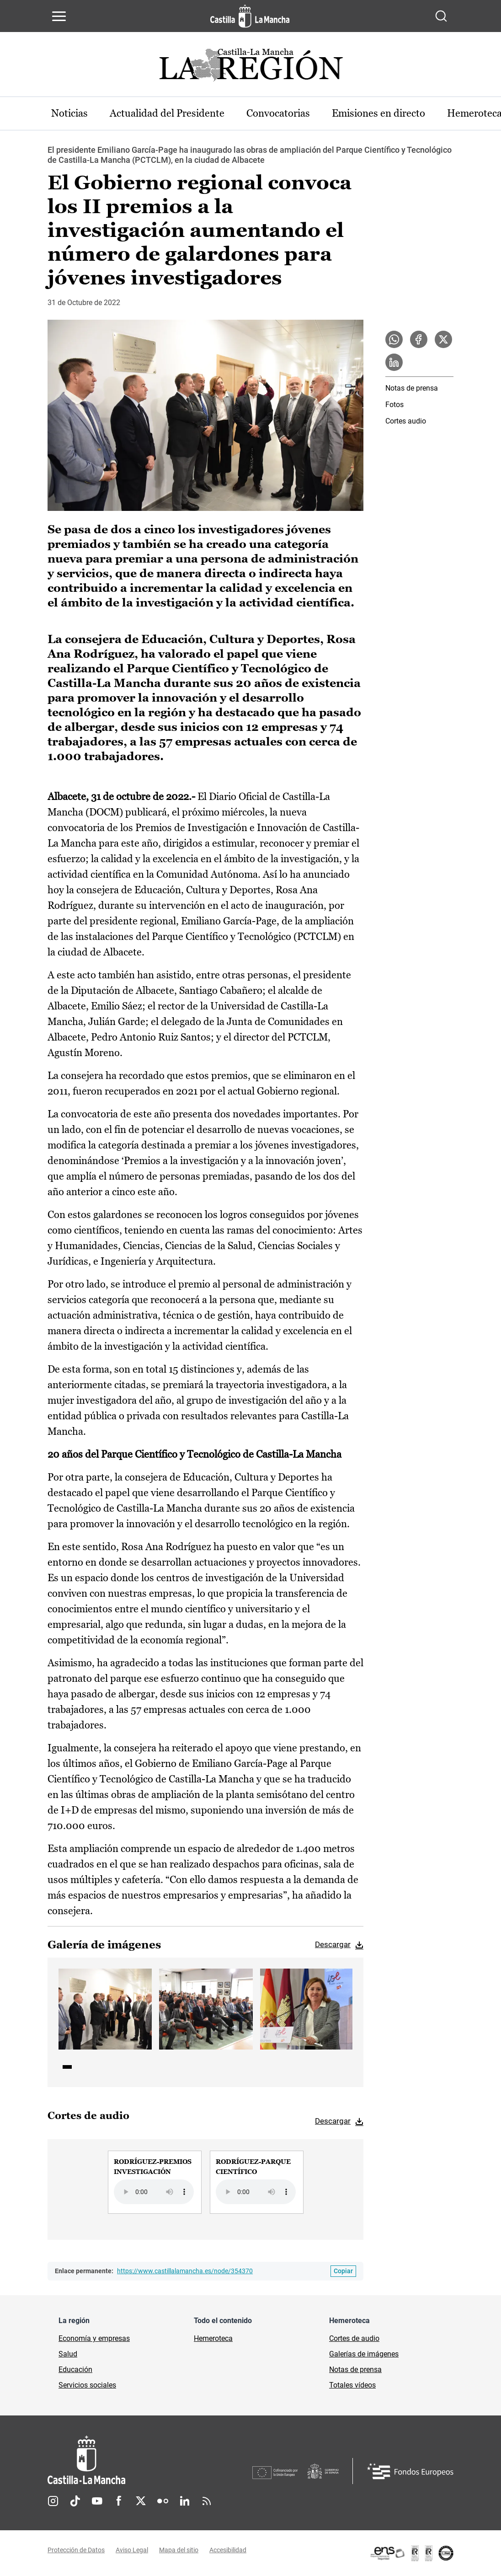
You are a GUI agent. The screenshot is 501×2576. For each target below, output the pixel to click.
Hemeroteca (213, 2338)
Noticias (69, 113)
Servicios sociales (87, 2385)
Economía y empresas (94, 2338)
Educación (75, 2369)
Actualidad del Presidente (167, 113)
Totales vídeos (352, 2385)
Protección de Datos (76, 2550)
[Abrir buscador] (441, 16)
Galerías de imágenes (364, 2354)
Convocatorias (278, 113)
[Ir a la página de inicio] (249, 16)
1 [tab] (67, 2067)
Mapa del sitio (178, 2550)
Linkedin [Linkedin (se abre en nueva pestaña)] (185, 2501)
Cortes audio (405, 421)
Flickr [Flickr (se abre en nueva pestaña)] (163, 2501)
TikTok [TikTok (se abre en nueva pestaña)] (75, 2501)
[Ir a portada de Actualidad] (250, 67)
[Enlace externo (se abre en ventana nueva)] (411, 2553)
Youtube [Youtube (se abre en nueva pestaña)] (97, 2501)
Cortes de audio (354, 2338)
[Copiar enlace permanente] (343, 2271)
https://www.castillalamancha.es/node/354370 (185, 2271)
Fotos (394, 404)
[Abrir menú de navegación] (59, 16)
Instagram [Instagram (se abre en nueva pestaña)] (53, 2501)
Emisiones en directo (378, 113)
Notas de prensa (411, 388)
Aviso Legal (132, 2550)
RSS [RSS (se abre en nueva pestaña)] (207, 2501)
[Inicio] (150, 2460)
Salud (68, 2354)
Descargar (333, 1944)
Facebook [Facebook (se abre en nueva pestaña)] (119, 2501)
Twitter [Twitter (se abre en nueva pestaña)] (141, 2501)
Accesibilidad (227, 2550)
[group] (154, 2182)
